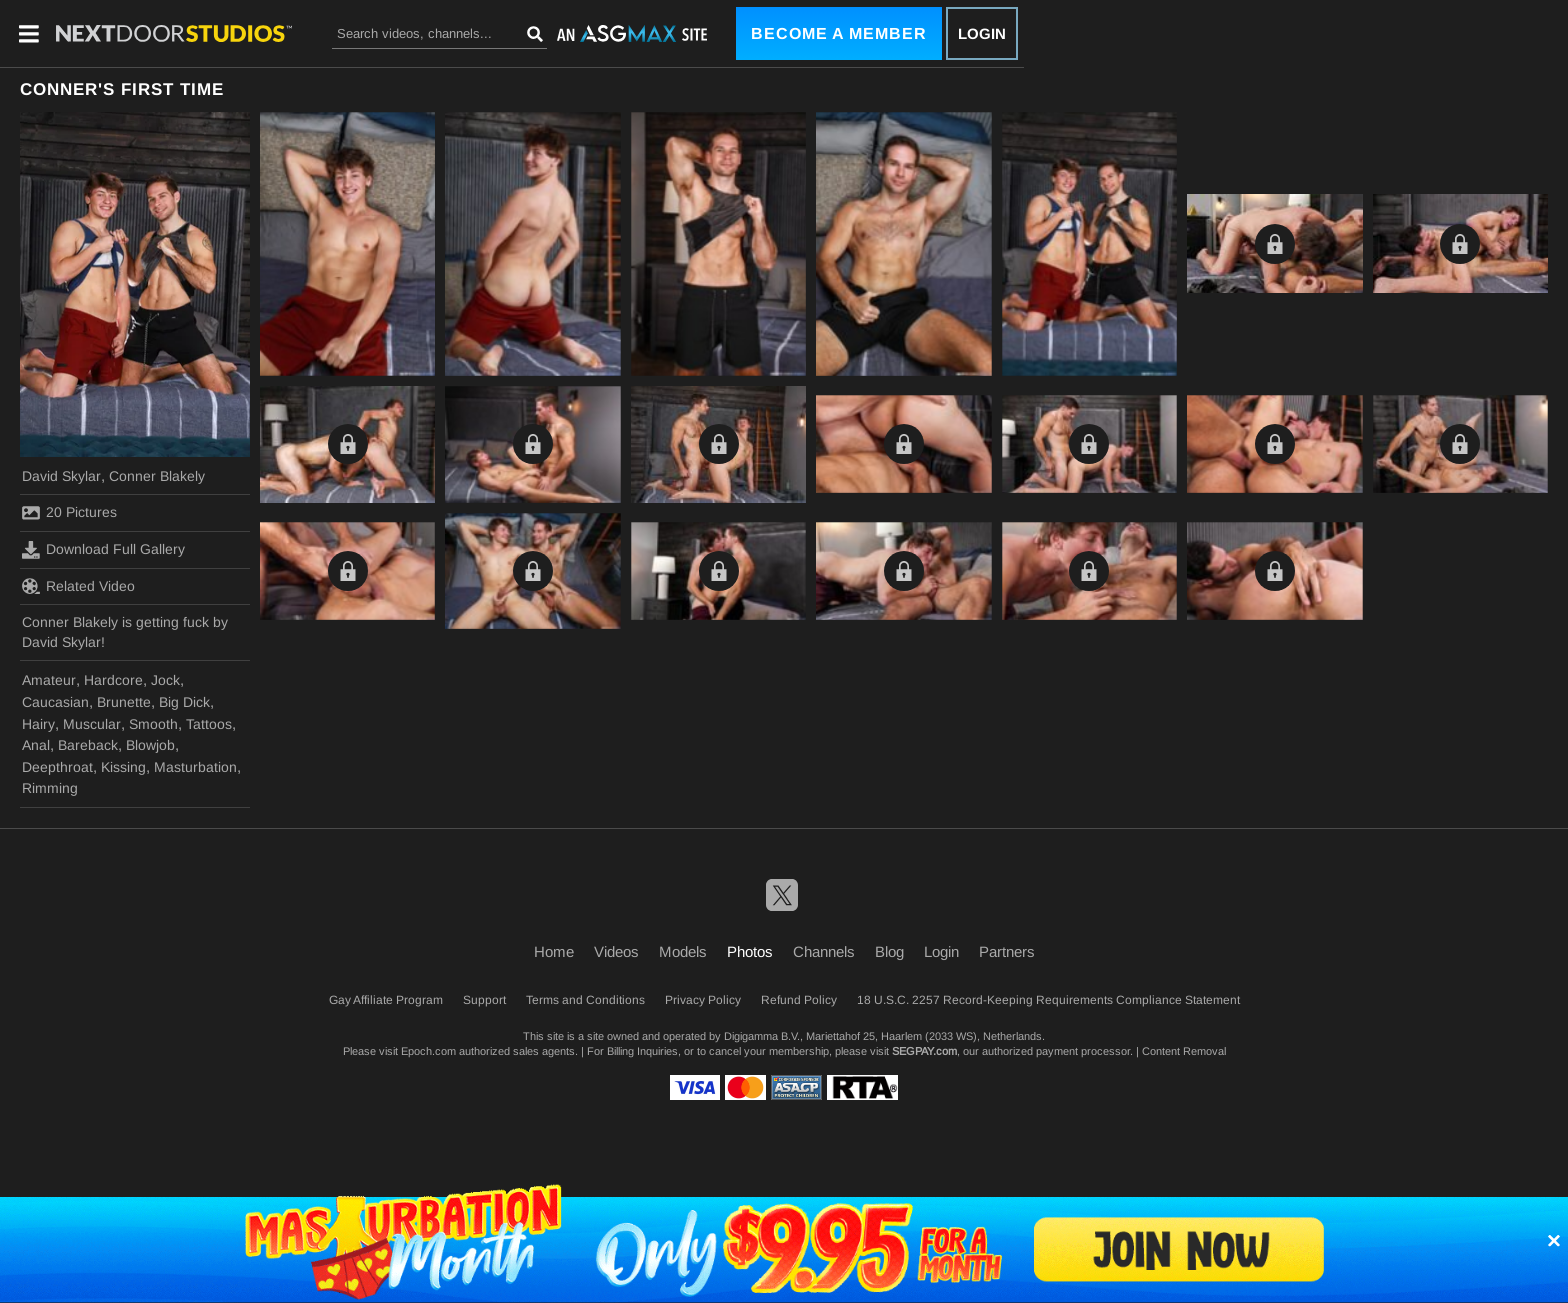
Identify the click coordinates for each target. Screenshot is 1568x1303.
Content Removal (1184, 1051)
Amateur (49, 680)
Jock (165, 680)
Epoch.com (428, 1051)
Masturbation (195, 767)
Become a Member (839, 33)
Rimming (50, 788)
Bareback (88, 745)
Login (982, 33)
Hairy (38, 724)
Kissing (123, 767)
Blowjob (150, 745)
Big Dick (184, 702)
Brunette (124, 702)
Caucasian (55, 702)
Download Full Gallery (103, 550)
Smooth (153, 724)
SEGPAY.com (924, 1051)
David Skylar (61, 476)
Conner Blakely (157, 476)
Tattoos (209, 724)
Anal (36, 745)
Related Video (78, 586)
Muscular (92, 724)
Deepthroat (57, 767)
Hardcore (113, 680)
